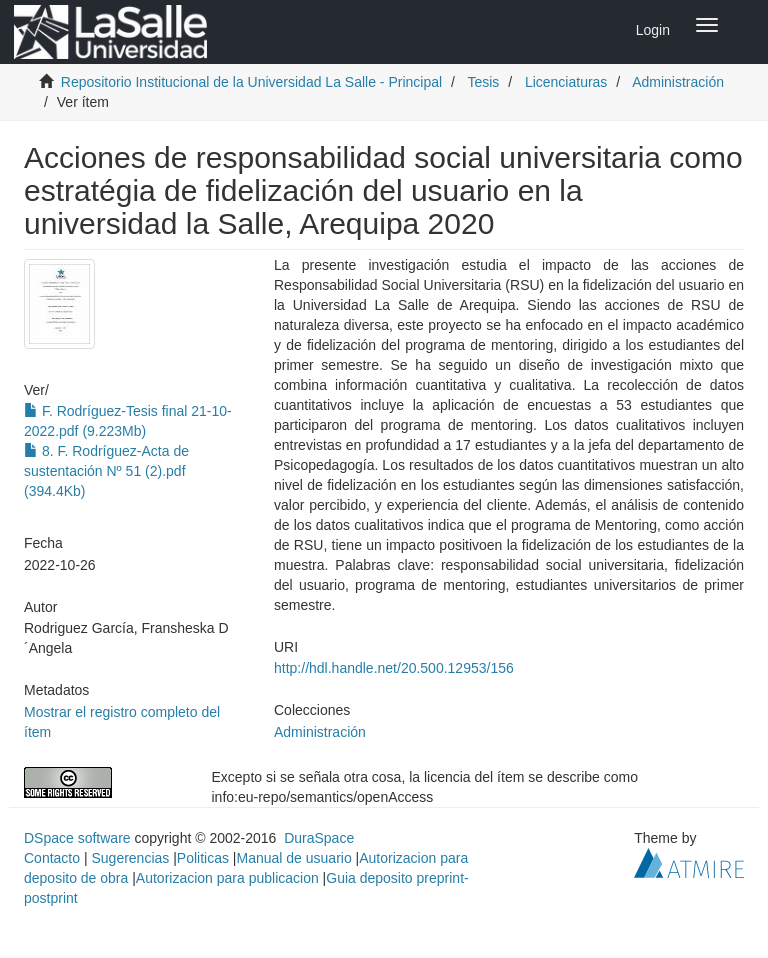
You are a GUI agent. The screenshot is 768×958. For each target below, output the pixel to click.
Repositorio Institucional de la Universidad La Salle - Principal (251, 82)
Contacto (52, 858)
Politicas (203, 858)
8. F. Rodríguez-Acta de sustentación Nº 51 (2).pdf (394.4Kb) (106, 471)
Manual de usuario (294, 858)
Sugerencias (130, 858)
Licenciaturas (566, 82)
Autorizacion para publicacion (227, 878)
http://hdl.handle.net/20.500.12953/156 (394, 668)
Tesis (483, 82)
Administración (678, 82)
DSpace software (77, 838)
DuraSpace (319, 838)
